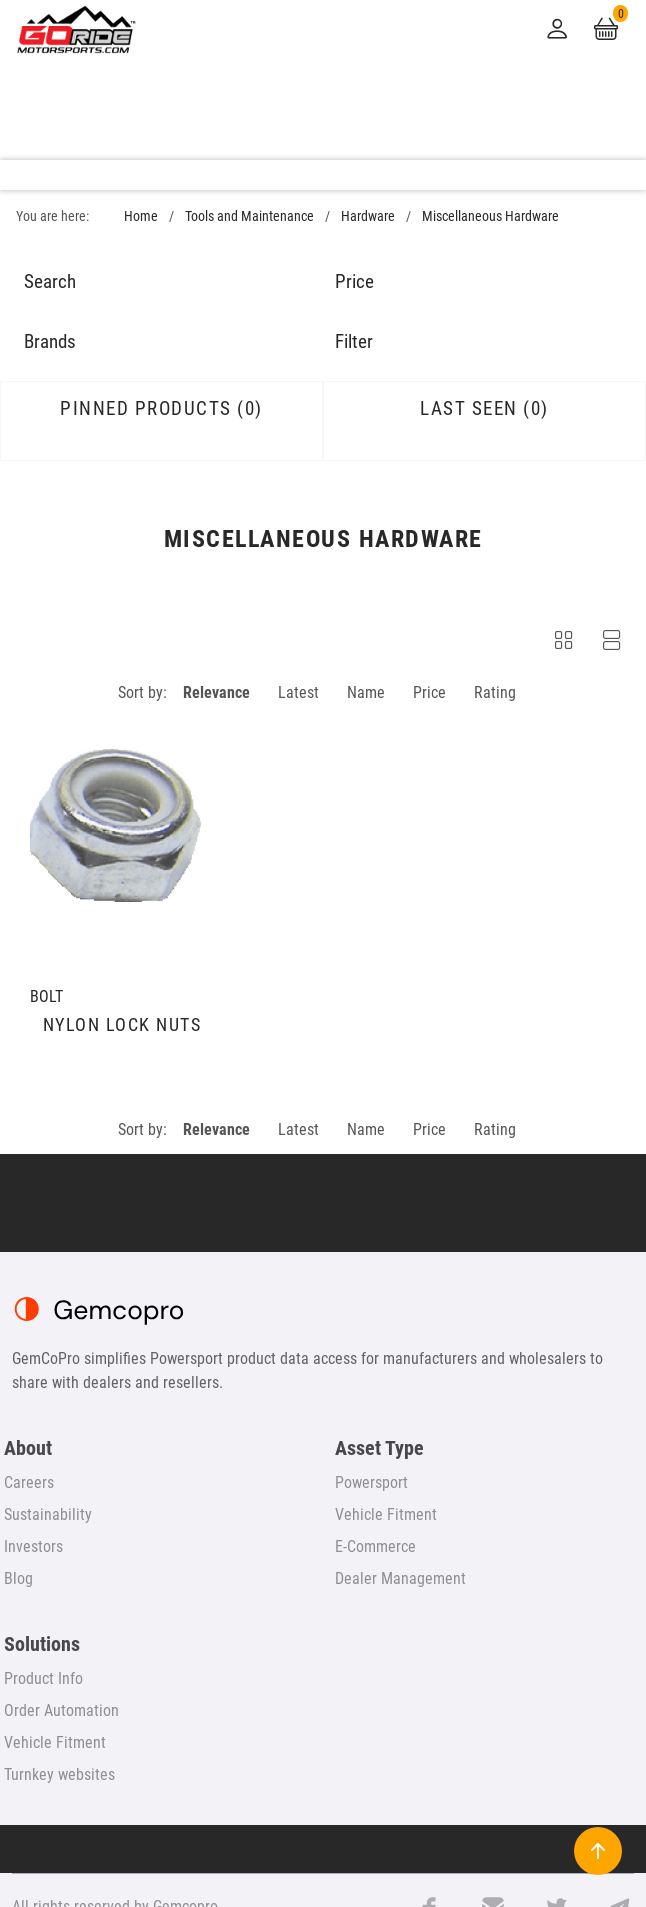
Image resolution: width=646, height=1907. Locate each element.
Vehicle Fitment (386, 1514)
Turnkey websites (59, 1774)
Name (366, 692)
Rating (495, 692)
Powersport (371, 1482)
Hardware (368, 216)
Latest (298, 692)
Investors (33, 1546)
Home (141, 216)
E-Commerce (375, 1546)
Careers (29, 1482)
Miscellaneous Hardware (490, 216)
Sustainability (48, 1514)
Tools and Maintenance (249, 216)
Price (429, 692)
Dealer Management (400, 1578)
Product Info (43, 1678)
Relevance (216, 692)
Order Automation (61, 1710)
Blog (18, 1578)
